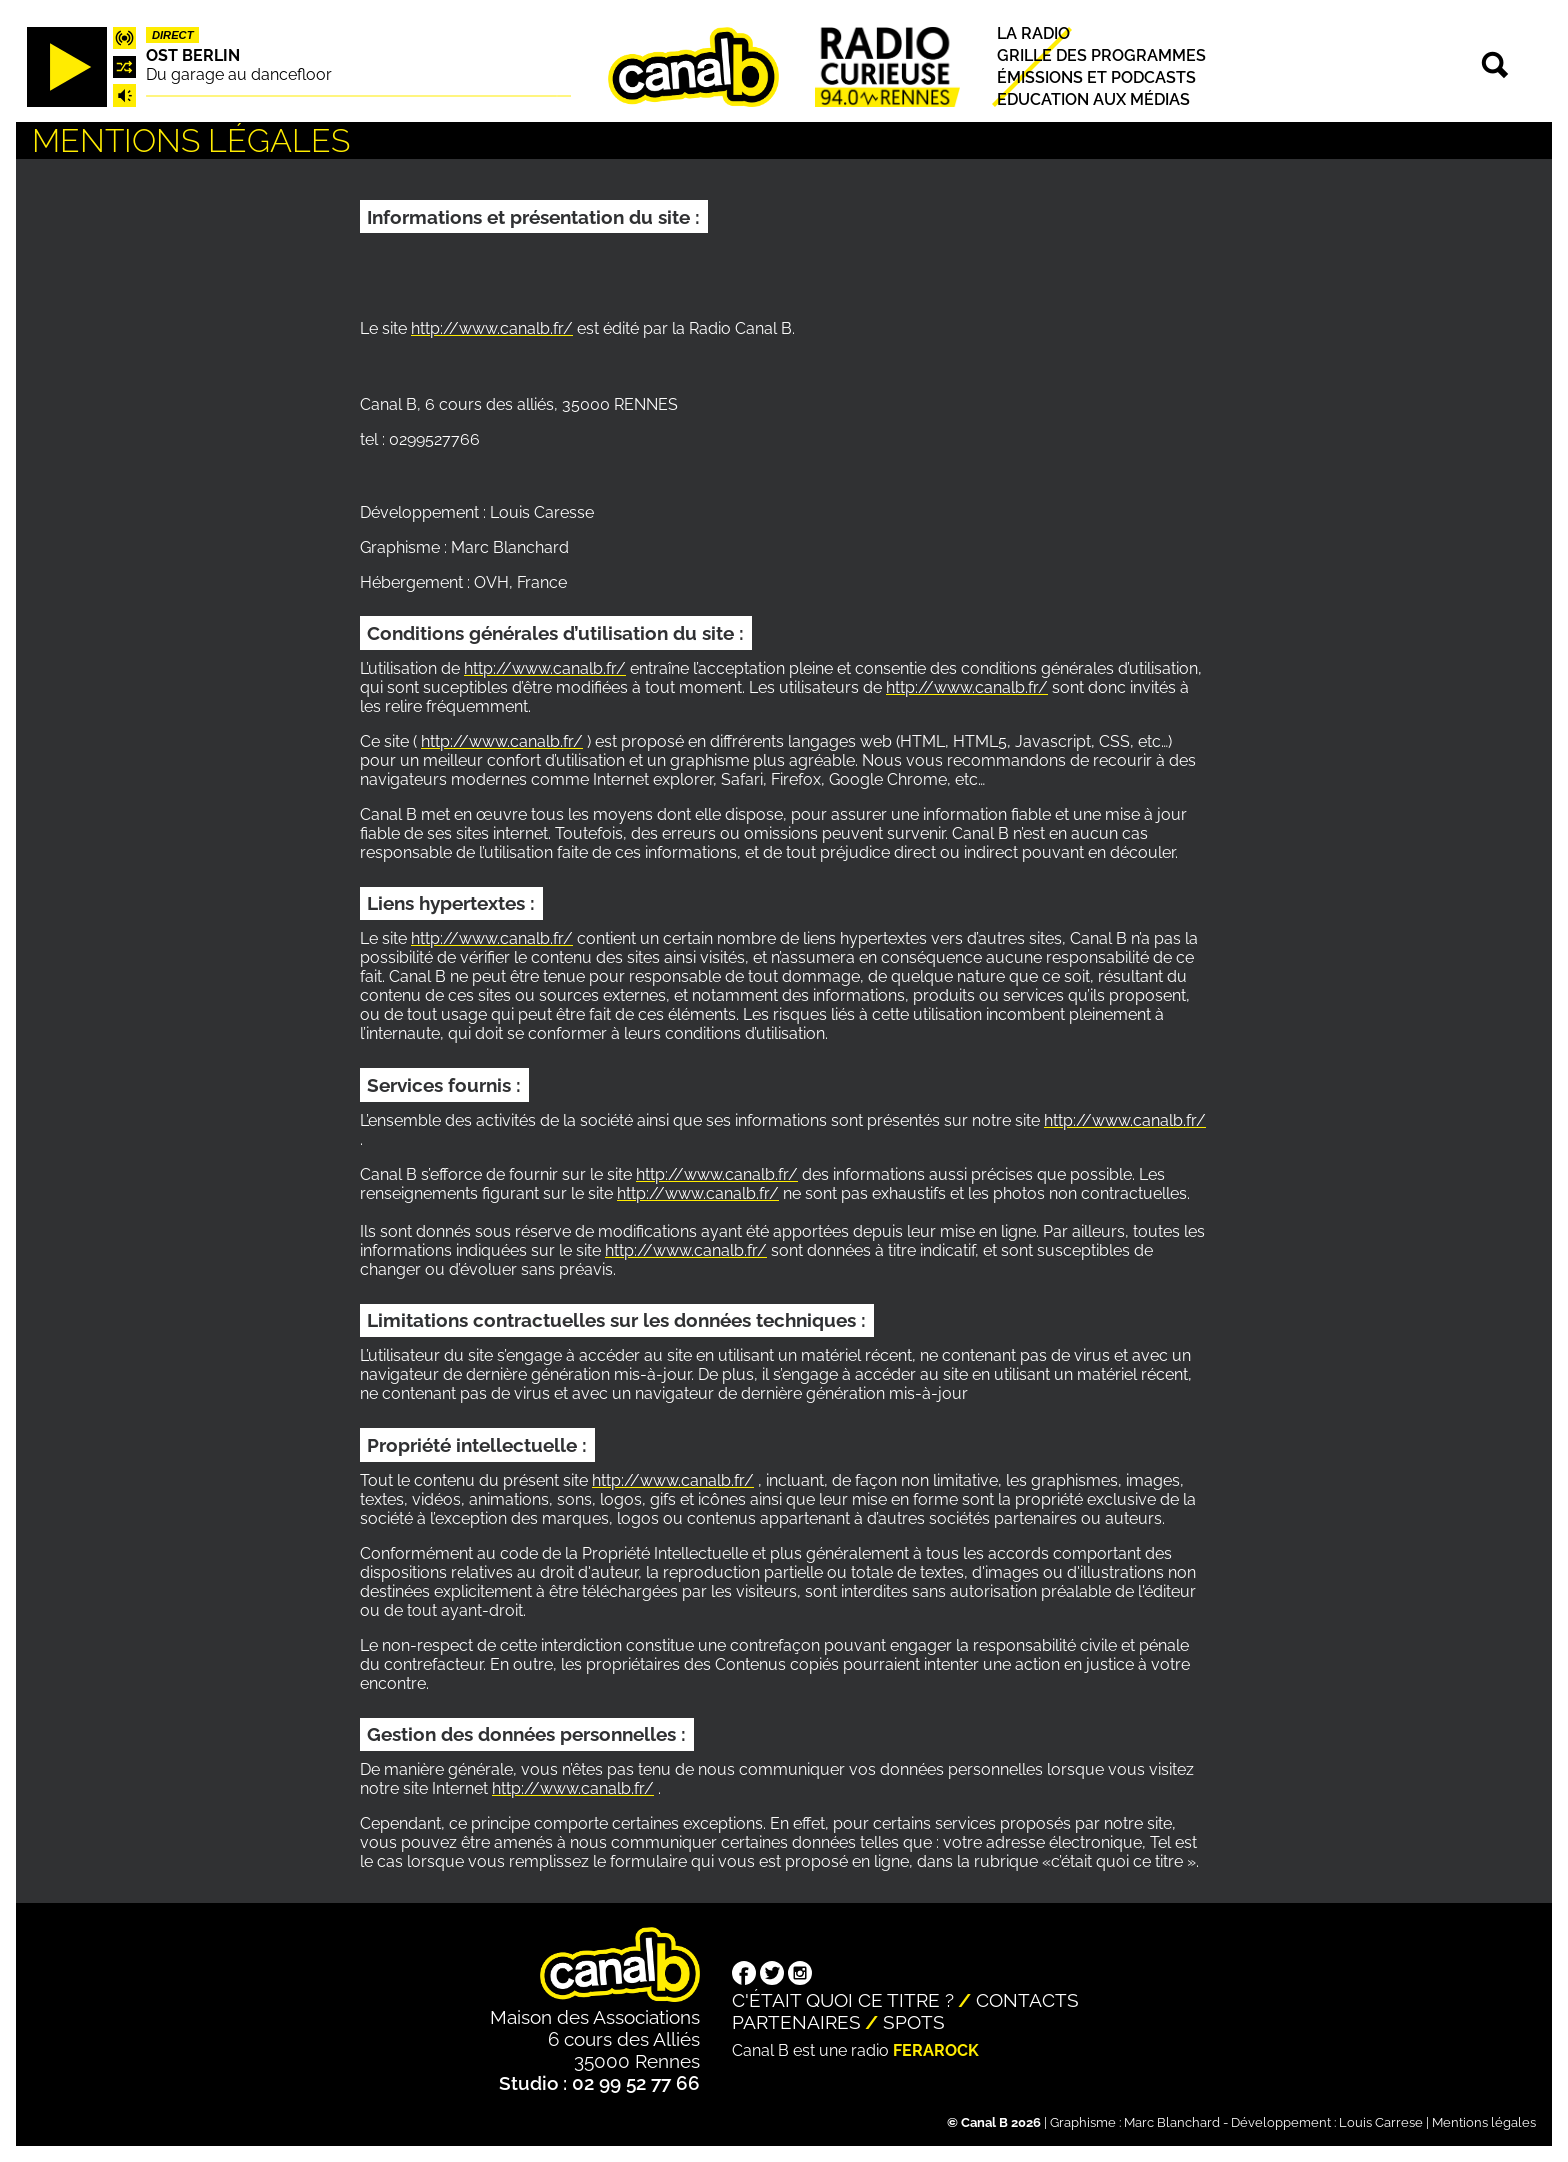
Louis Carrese (1381, 2122)
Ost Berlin (193, 55)
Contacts (1027, 2000)
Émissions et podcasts (1096, 77)
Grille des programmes (1101, 55)
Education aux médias (1093, 100)
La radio (1033, 33)
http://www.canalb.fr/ (492, 328)
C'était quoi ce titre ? (843, 2000)
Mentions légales (1484, 2122)
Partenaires (796, 2022)
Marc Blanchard (1172, 2122)
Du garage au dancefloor (239, 74)
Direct (173, 35)
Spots (914, 2022)
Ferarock (936, 2050)
